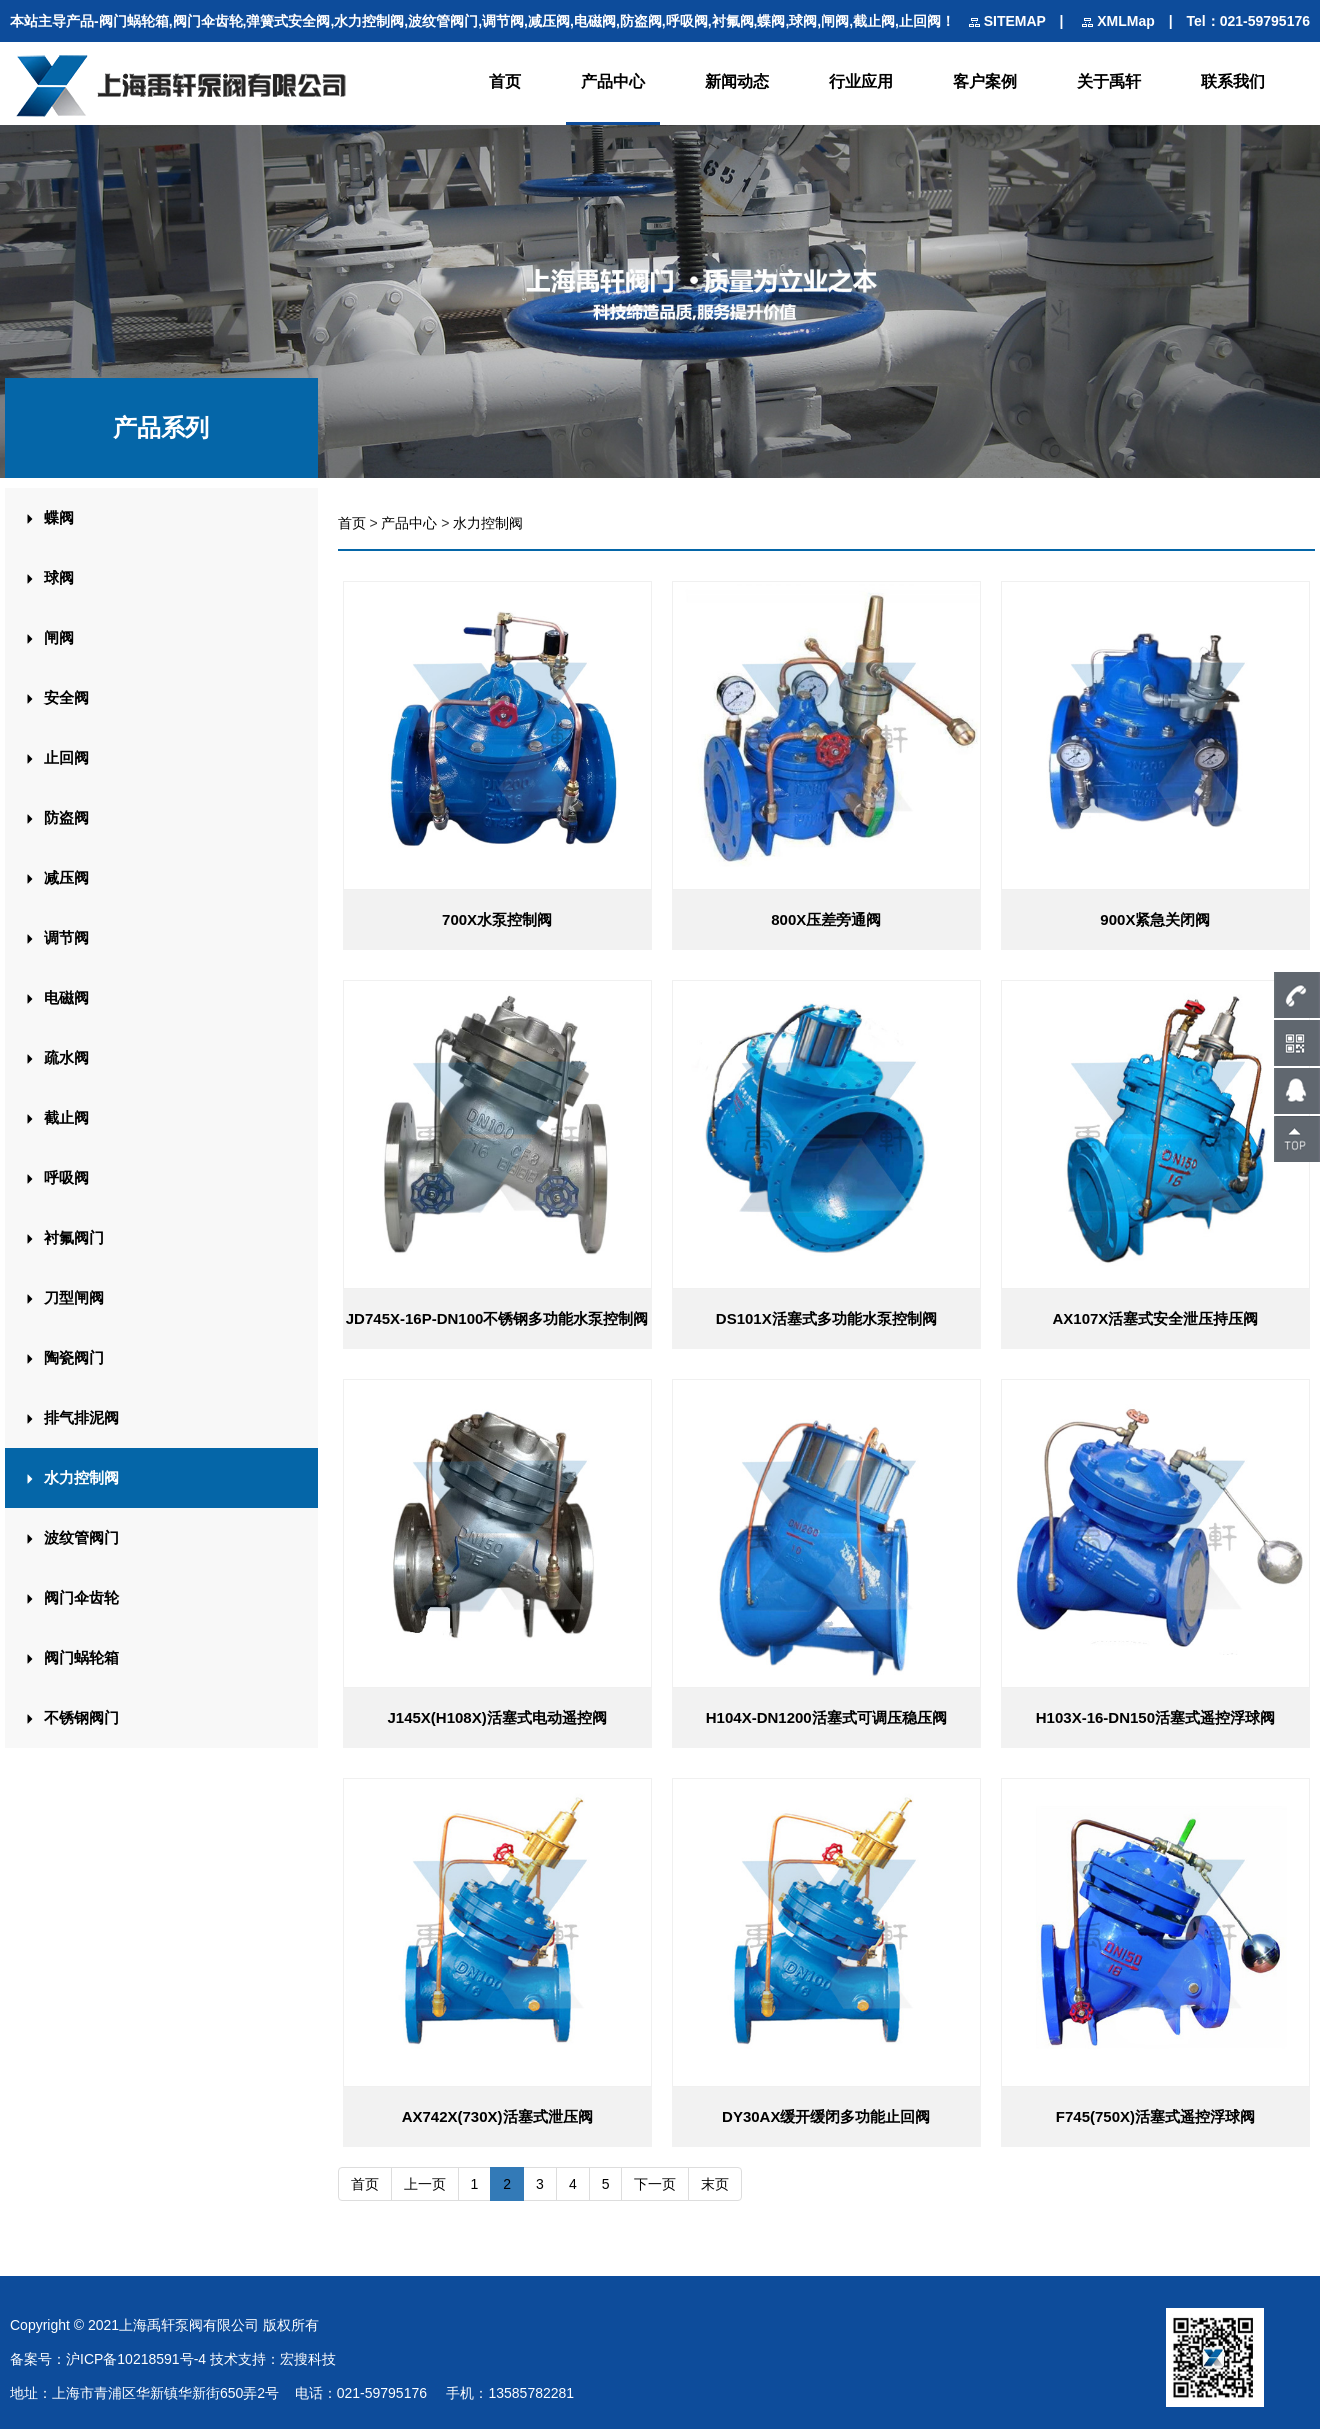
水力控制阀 (488, 523)
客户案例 (985, 81)
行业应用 (861, 81)
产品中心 (613, 81)
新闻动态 (737, 81)
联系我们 (1233, 81)
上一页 (425, 2183)
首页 (505, 81)
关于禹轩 (1109, 81)
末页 (715, 2183)
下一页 (655, 2183)
